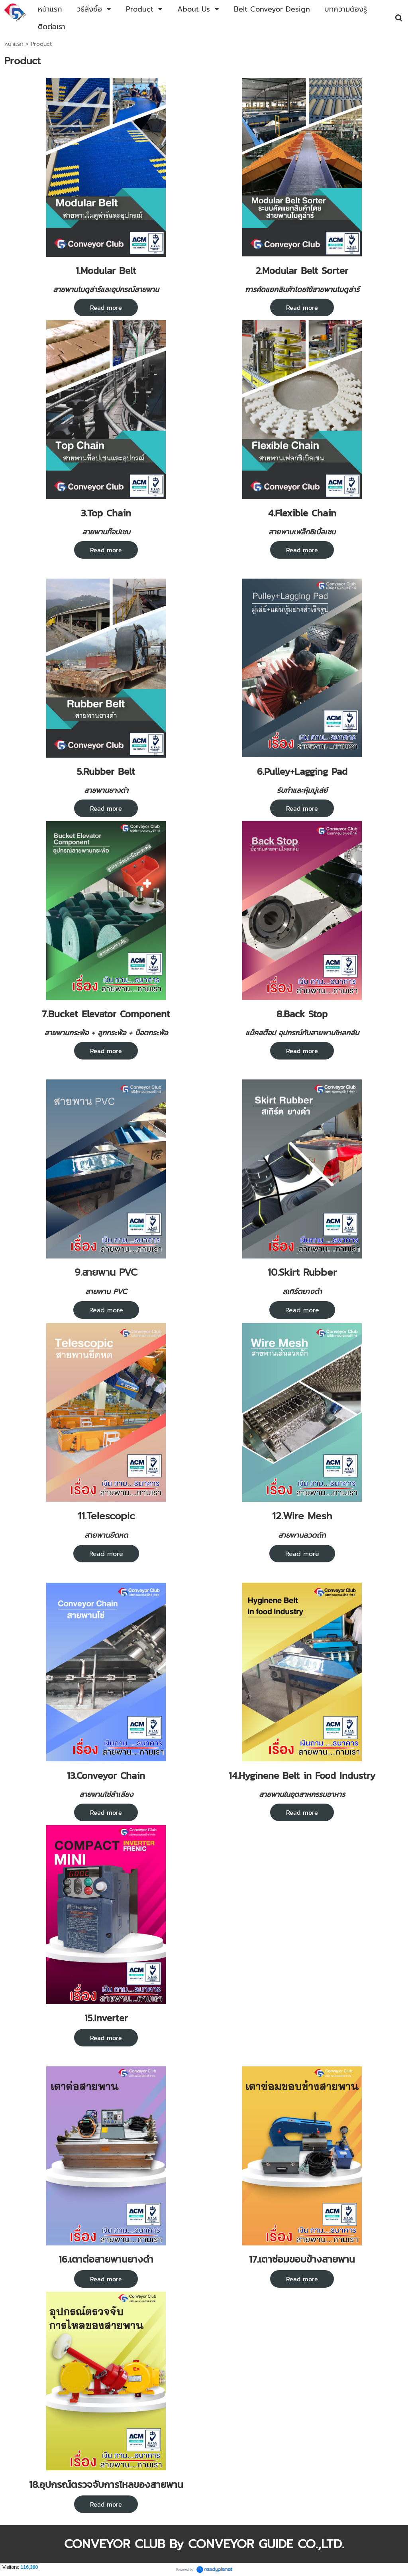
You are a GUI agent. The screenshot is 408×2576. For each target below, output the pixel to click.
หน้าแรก (14, 44)
